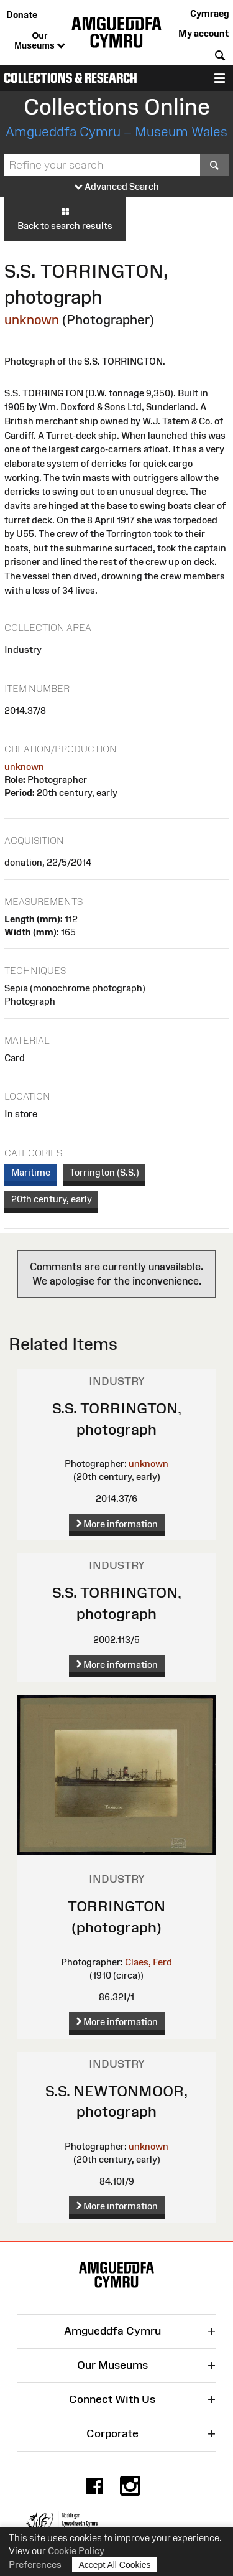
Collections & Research (70, 78)
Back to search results (64, 218)
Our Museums (39, 41)
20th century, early (51, 1199)
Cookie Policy (76, 2551)
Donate (21, 14)
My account (203, 33)
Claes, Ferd (148, 1962)
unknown (31, 319)
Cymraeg (209, 13)
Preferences (35, 2564)
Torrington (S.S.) (104, 1172)
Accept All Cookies (115, 2564)
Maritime (30, 1172)
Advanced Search (117, 187)
